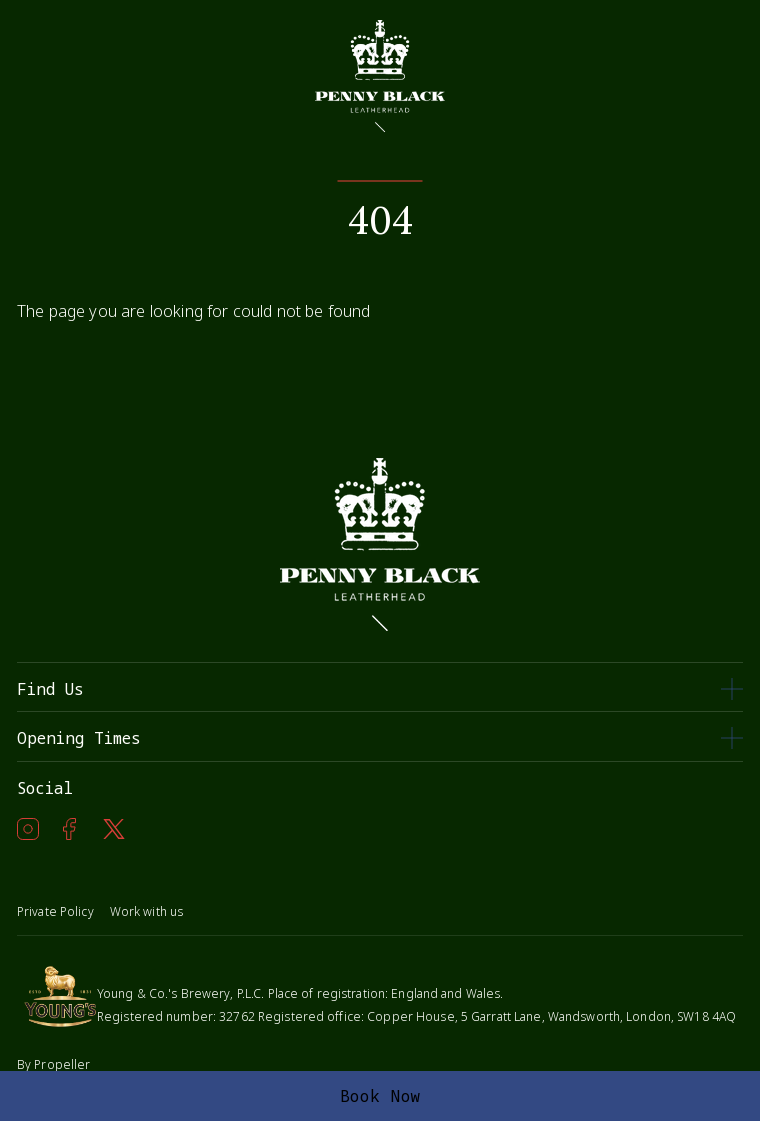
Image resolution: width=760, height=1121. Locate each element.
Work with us (146, 911)
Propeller (62, 1064)
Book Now (380, 1096)
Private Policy (55, 911)
